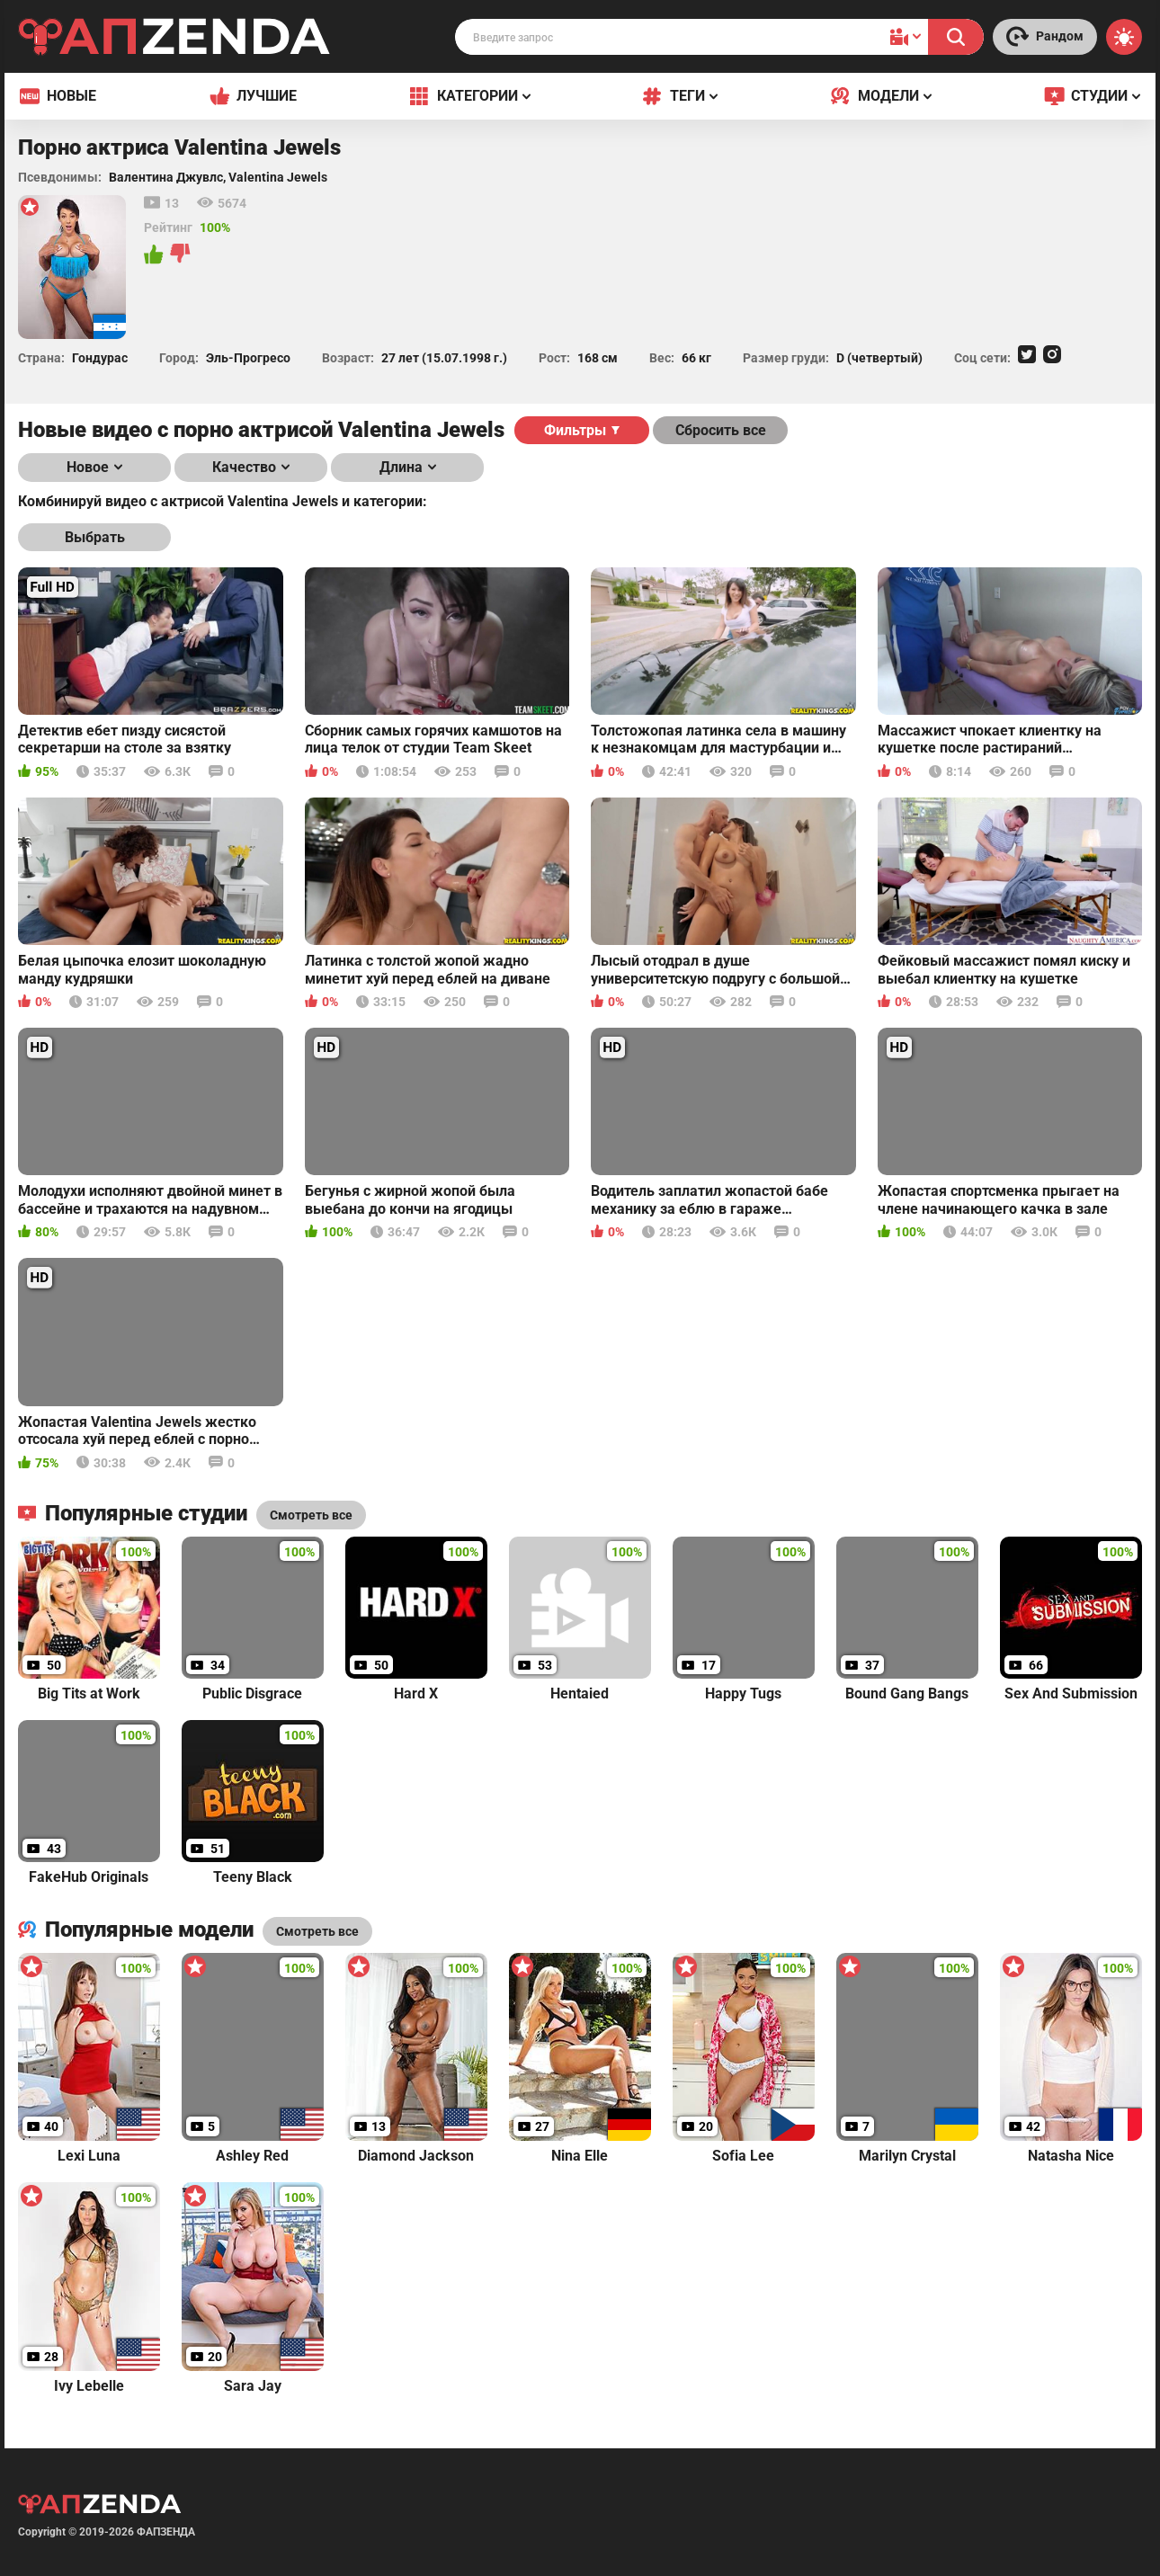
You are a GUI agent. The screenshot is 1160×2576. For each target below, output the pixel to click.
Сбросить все (720, 430)
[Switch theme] (1124, 37)
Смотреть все (317, 1931)
